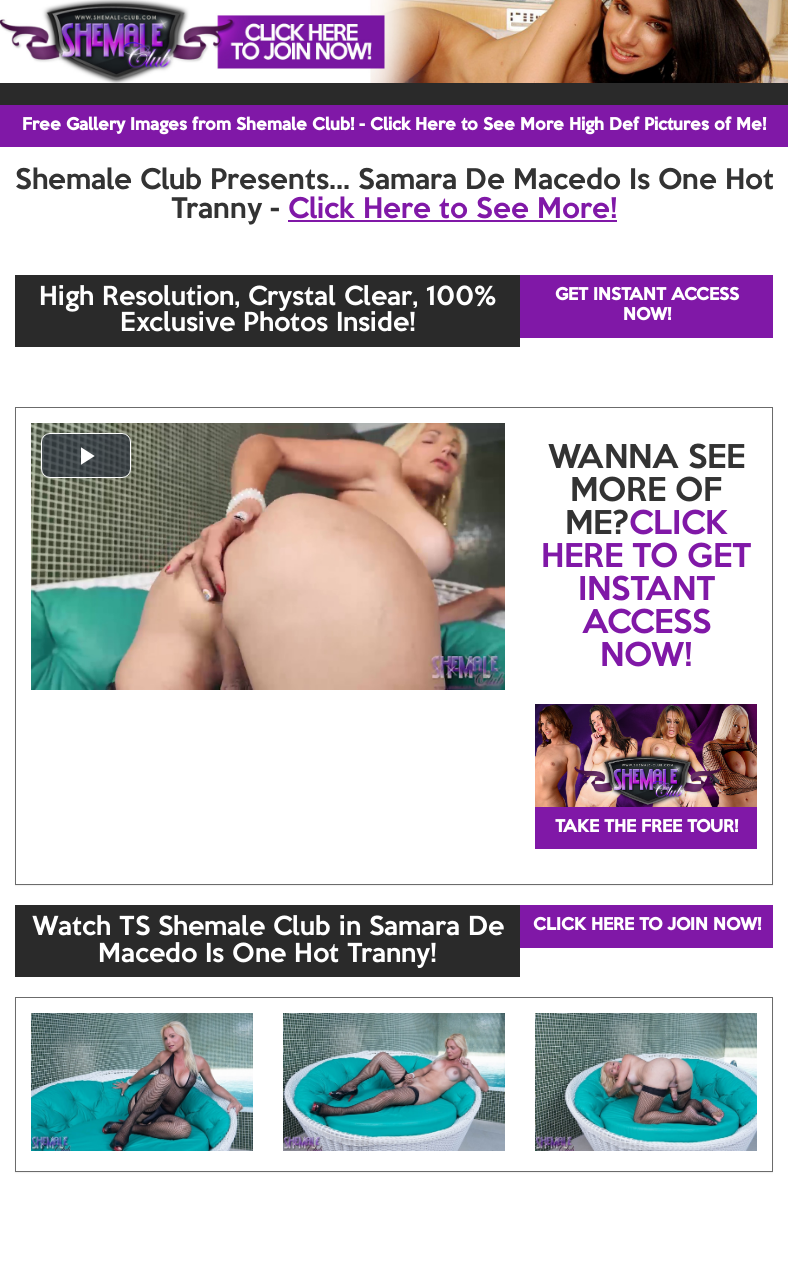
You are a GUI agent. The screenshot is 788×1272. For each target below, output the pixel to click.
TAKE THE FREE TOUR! (646, 827)
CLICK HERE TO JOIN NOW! (647, 925)
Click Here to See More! (452, 210)
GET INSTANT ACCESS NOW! (647, 305)
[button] (86, 455)
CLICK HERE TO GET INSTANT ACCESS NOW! (646, 591)
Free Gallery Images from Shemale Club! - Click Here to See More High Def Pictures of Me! (394, 125)
